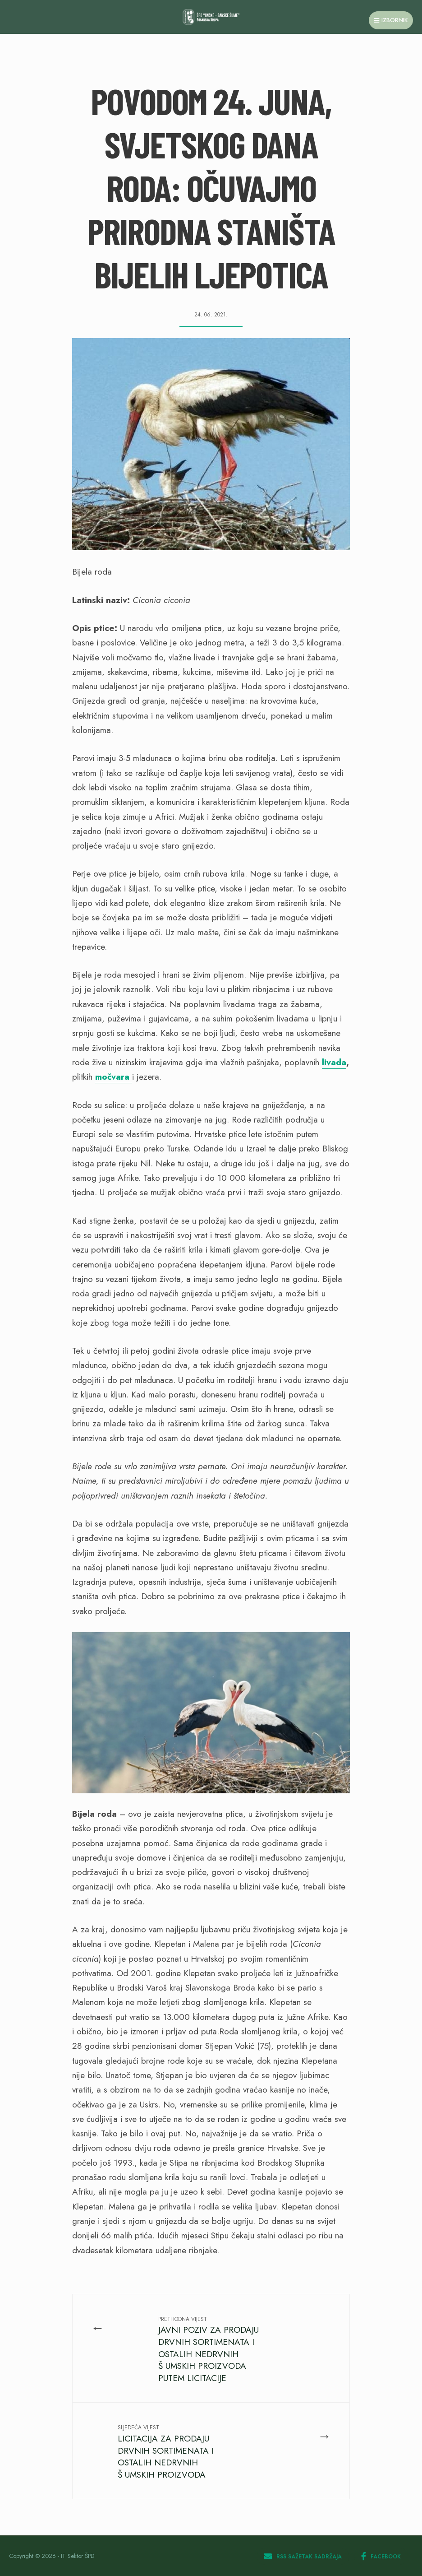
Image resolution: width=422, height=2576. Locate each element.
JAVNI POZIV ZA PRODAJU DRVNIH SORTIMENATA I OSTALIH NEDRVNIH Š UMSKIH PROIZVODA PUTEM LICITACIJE (208, 2349)
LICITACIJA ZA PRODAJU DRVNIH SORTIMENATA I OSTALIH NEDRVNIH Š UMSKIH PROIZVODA (166, 2451)
